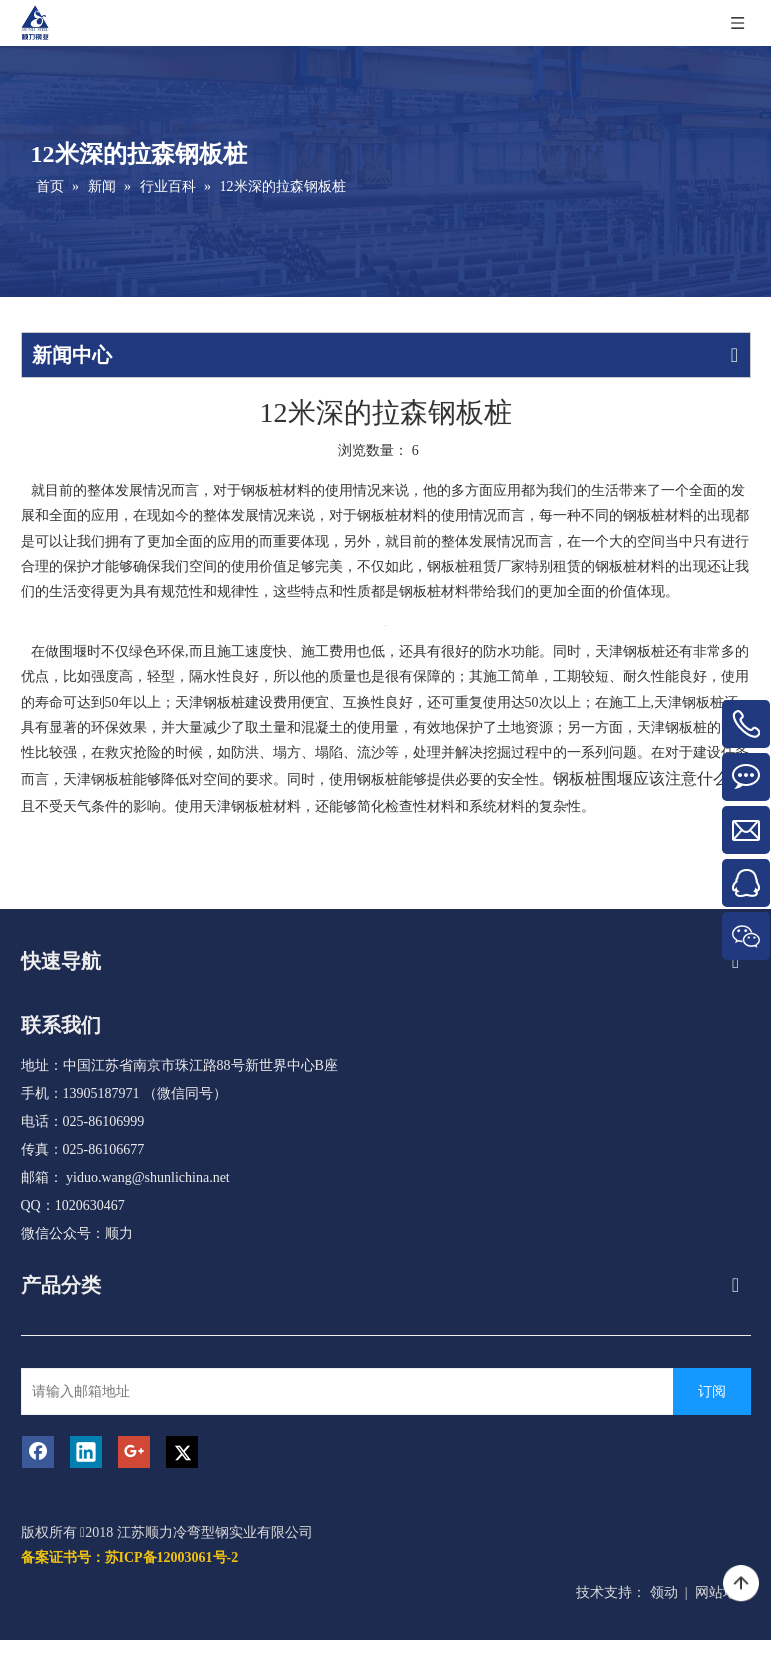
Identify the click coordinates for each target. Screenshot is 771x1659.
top (741, 1584)
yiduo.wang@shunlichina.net (148, 1177)
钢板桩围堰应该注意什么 (641, 778)
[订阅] (712, 1391)
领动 (664, 1592)
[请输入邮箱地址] (349, 1391)
